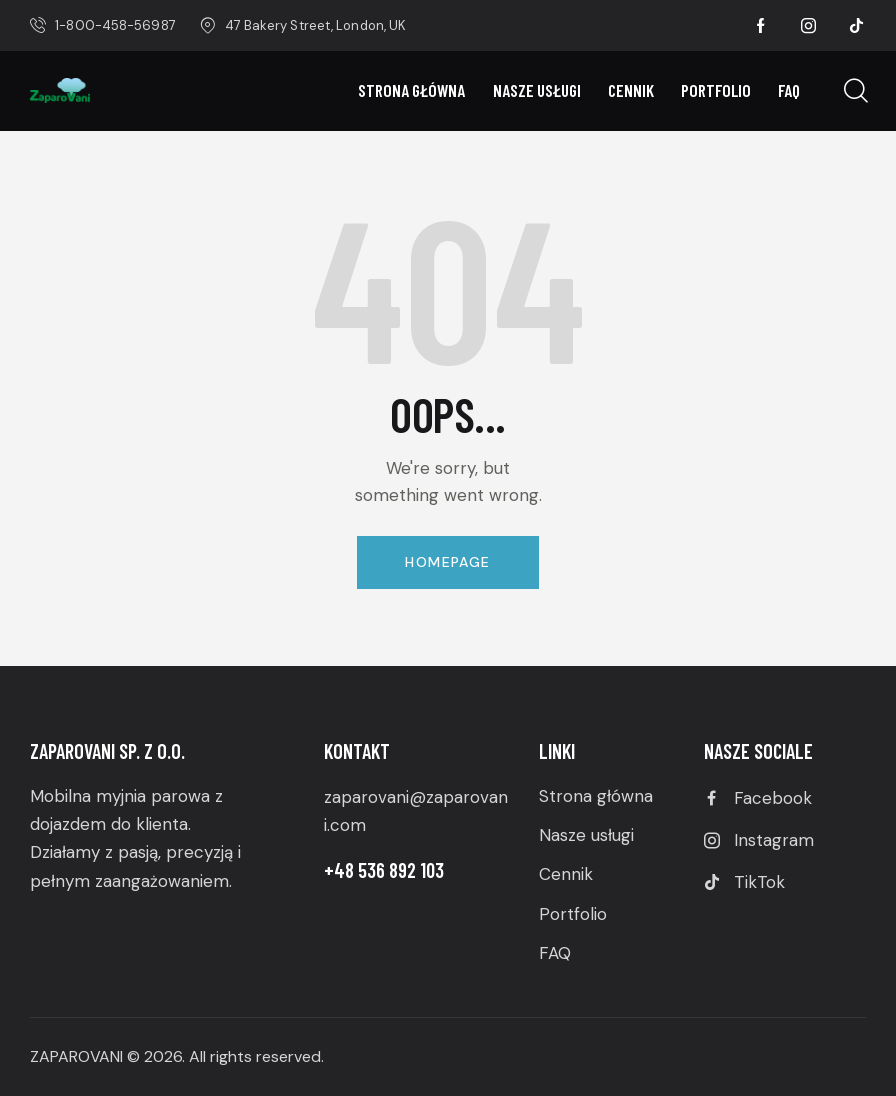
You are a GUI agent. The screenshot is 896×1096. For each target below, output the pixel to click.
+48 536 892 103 (384, 870)
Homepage (447, 562)
